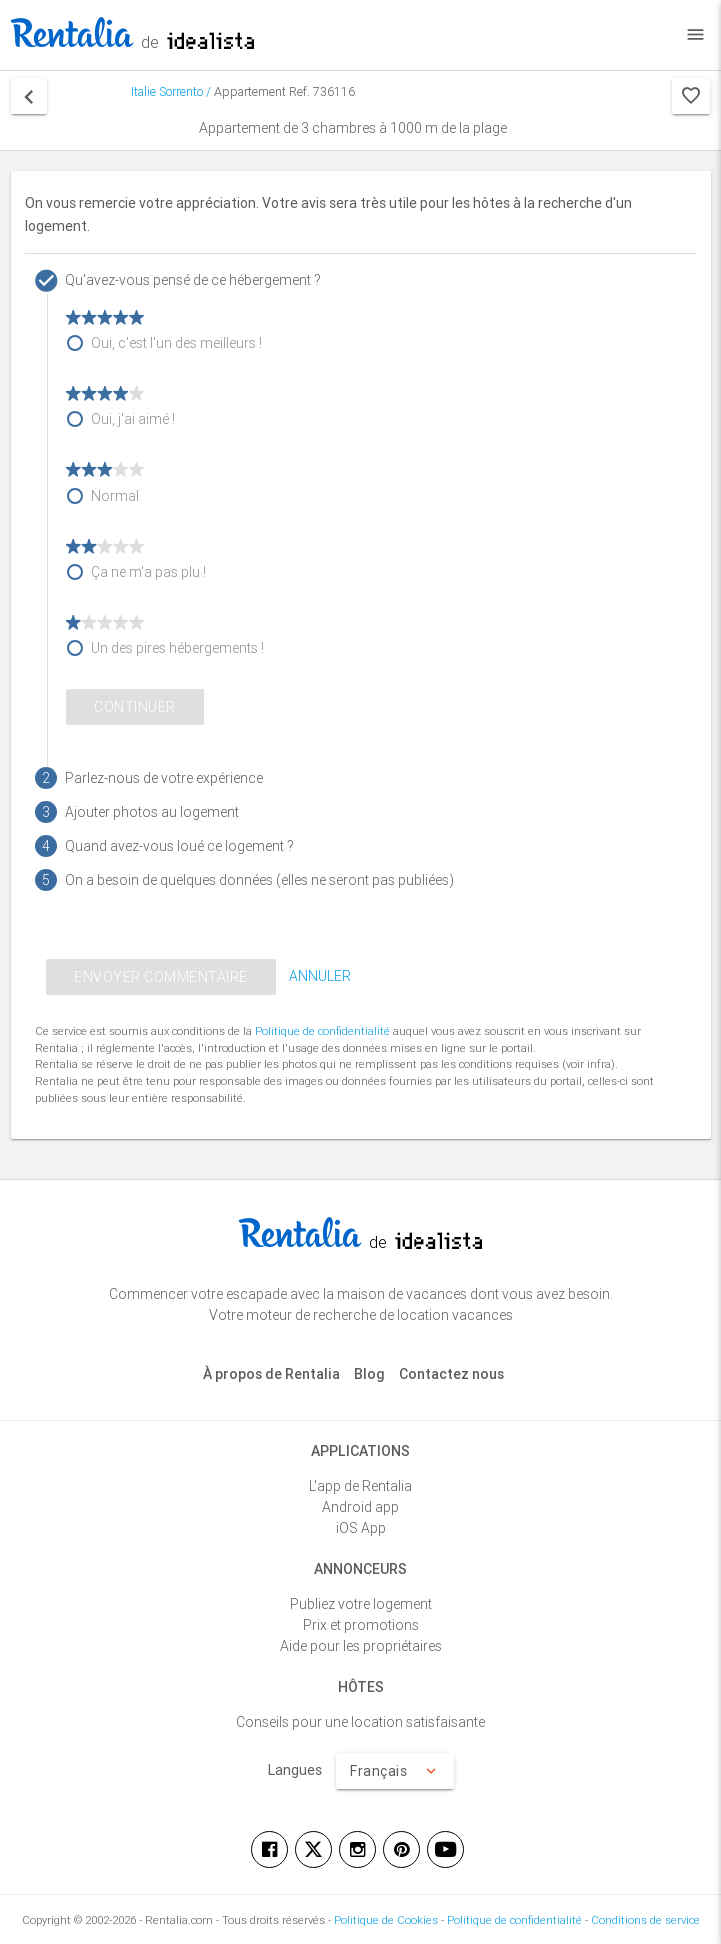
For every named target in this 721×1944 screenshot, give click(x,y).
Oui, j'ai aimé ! (133, 419)
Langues (295, 1770)
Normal (115, 496)
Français (395, 1771)
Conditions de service (645, 1920)
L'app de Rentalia (360, 1486)
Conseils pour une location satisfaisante (360, 1722)
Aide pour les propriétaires (361, 1646)
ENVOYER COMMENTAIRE (161, 977)
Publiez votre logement (361, 1604)
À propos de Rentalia (271, 1374)
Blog (369, 1374)
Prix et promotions (361, 1625)
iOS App (361, 1528)
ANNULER (320, 976)
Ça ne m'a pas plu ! (148, 572)
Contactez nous (451, 1374)
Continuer (135, 707)
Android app (360, 1507)
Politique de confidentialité (322, 1031)
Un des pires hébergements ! (177, 648)
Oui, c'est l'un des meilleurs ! (176, 343)
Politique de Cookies (386, 1920)
